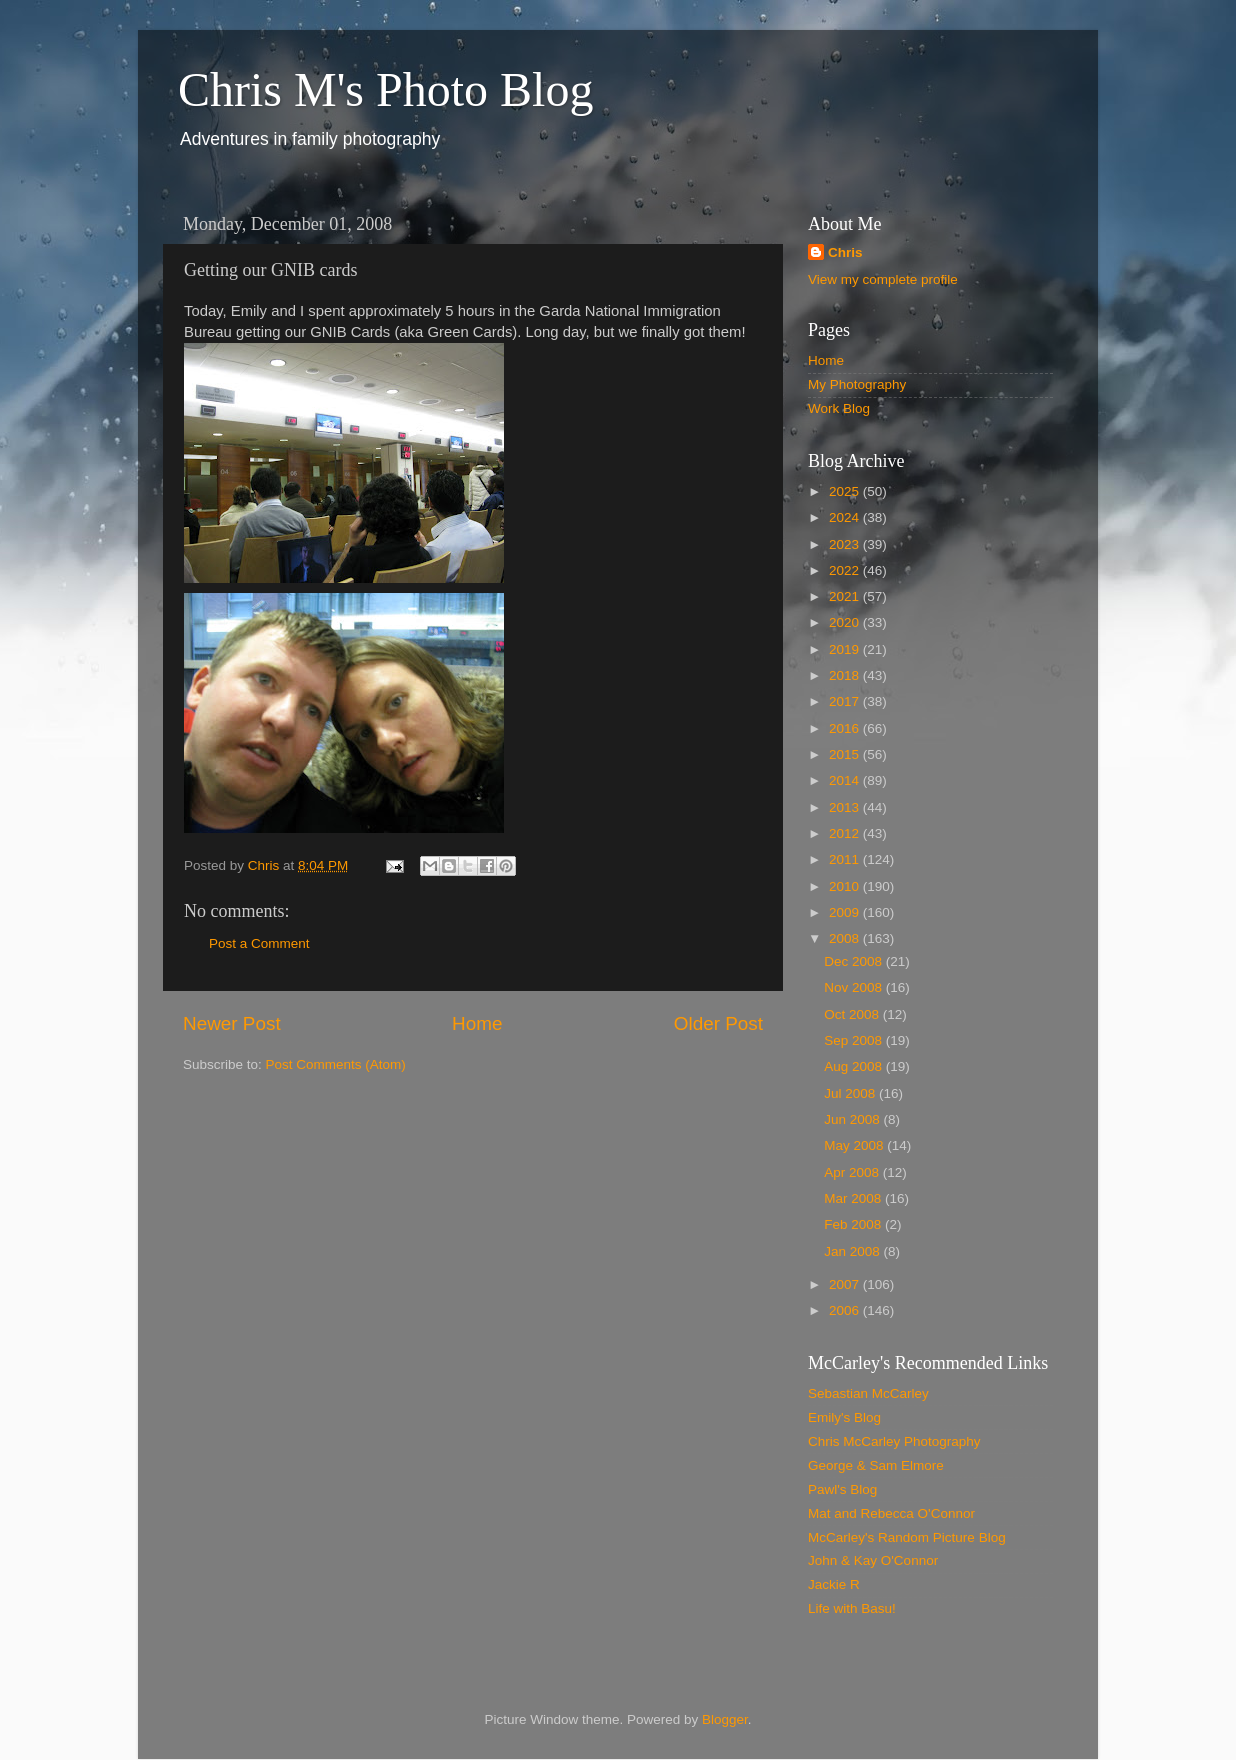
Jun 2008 (853, 1119)
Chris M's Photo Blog (385, 89)
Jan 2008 (853, 1251)
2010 (846, 886)
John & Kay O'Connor (873, 1560)
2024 (846, 517)
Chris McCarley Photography (894, 1441)
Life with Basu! (852, 1608)
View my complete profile (883, 279)
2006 (846, 1310)
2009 (846, 912)
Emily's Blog (844, 1417)
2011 (846, 859)
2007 (846, 1284)
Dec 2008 (855, 961)
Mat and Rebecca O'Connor (891, 1513)
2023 (846, 544)
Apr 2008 (853, 1172)
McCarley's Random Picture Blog (907, 1537)
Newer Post (232, 1023)
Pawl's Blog (842, 1489)
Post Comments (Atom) (336, 1064)
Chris (845, 252)
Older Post (718, 1023)
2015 (846, 754)
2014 (846, 780)
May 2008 (855, 1145)
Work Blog (839, 408)
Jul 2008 (851, 1093)
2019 (846, 649)
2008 (846, 938)
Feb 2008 (854, 1224)
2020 (846, 622)
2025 (846, 491)
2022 (846, 570)
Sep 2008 (855, 1040)
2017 (846, 701)
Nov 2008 (855, 987)
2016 (846, 728)
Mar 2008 (854, 1198)
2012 (846, 833)
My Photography (857, 384)
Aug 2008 (855, 1066)
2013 (846, 807)
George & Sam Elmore (876, 1465)
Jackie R (834, 1584)
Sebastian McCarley (868, 1393)
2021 (846, 596)
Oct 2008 (853, 1014)
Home (477, 1023)
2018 (846, 675)
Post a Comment (259, 943)
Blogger (725, 1719)
